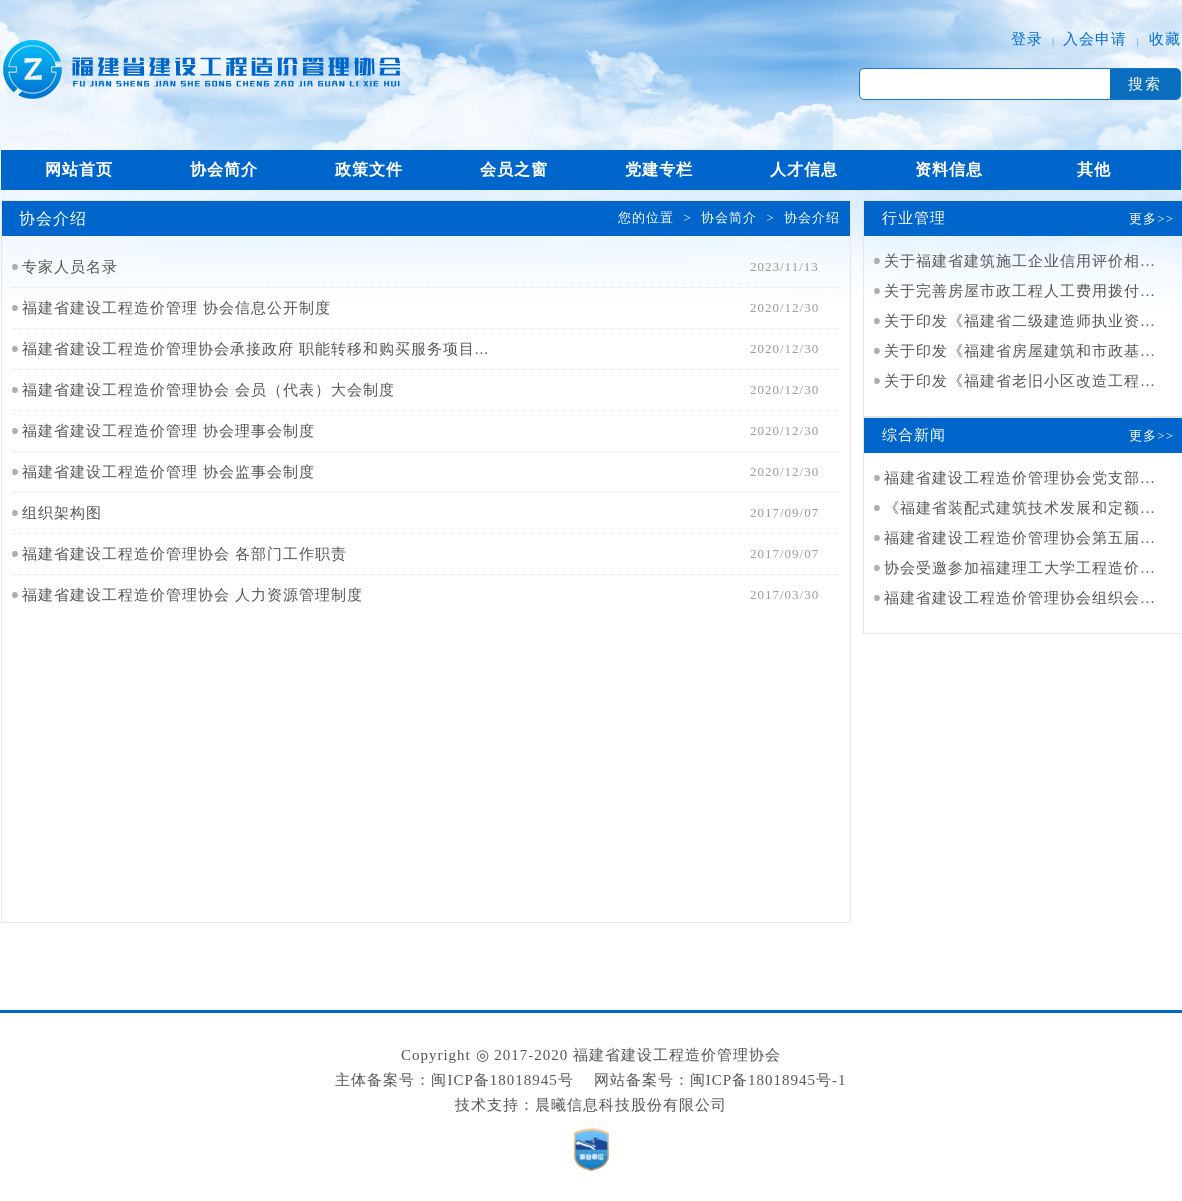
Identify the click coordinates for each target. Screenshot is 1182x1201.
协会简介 (224, 169)
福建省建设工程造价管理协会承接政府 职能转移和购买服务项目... (255, 349)
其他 (1094, 169)
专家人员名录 (70, 267)
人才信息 (804, 169)
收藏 (1165, 39)
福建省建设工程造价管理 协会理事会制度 (168, 431)
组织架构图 (62, 513)
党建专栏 (659, 169)
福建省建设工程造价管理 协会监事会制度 (168, 472)
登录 (1027, 39)
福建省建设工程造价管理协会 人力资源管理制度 (192, 595)
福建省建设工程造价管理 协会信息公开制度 (176, 308)
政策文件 (369, 169)
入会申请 (1095, 39)
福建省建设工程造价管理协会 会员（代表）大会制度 (208, 390)
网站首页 (79, 169)
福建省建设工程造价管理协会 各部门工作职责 (184, 554)
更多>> (1151, 218)
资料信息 (949, 169)
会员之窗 (514, 169)
